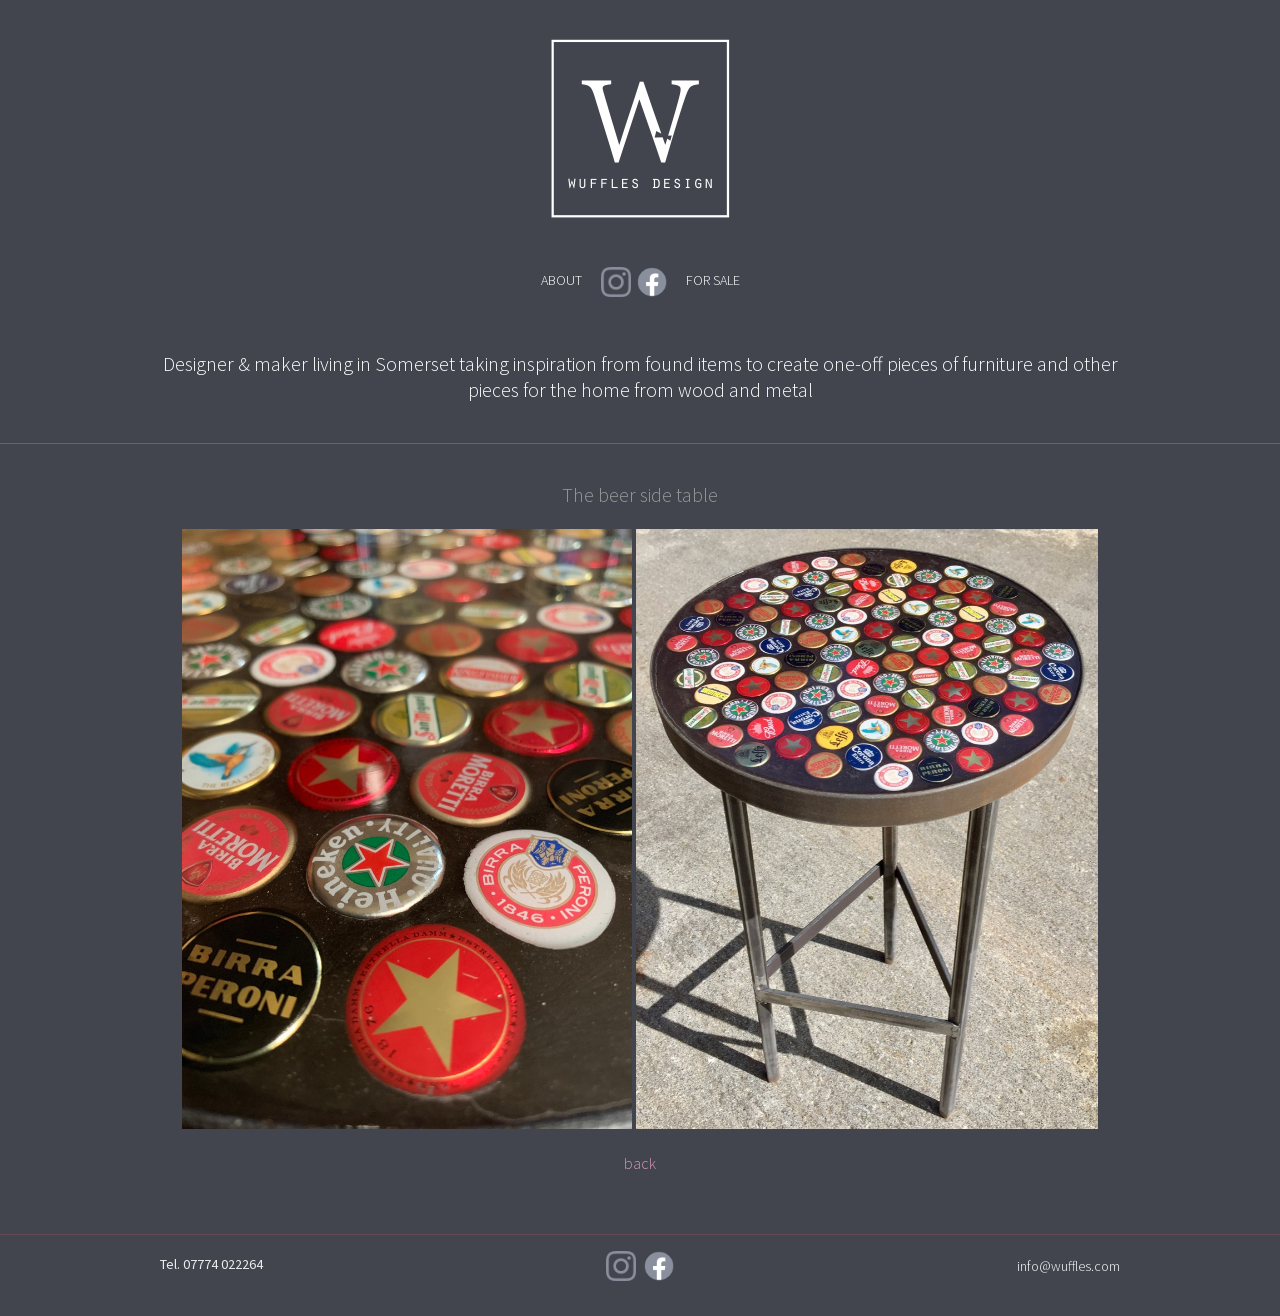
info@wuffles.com (1068, 1266)
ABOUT (561, 280)
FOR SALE (713, 280)
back (640, 1163)
